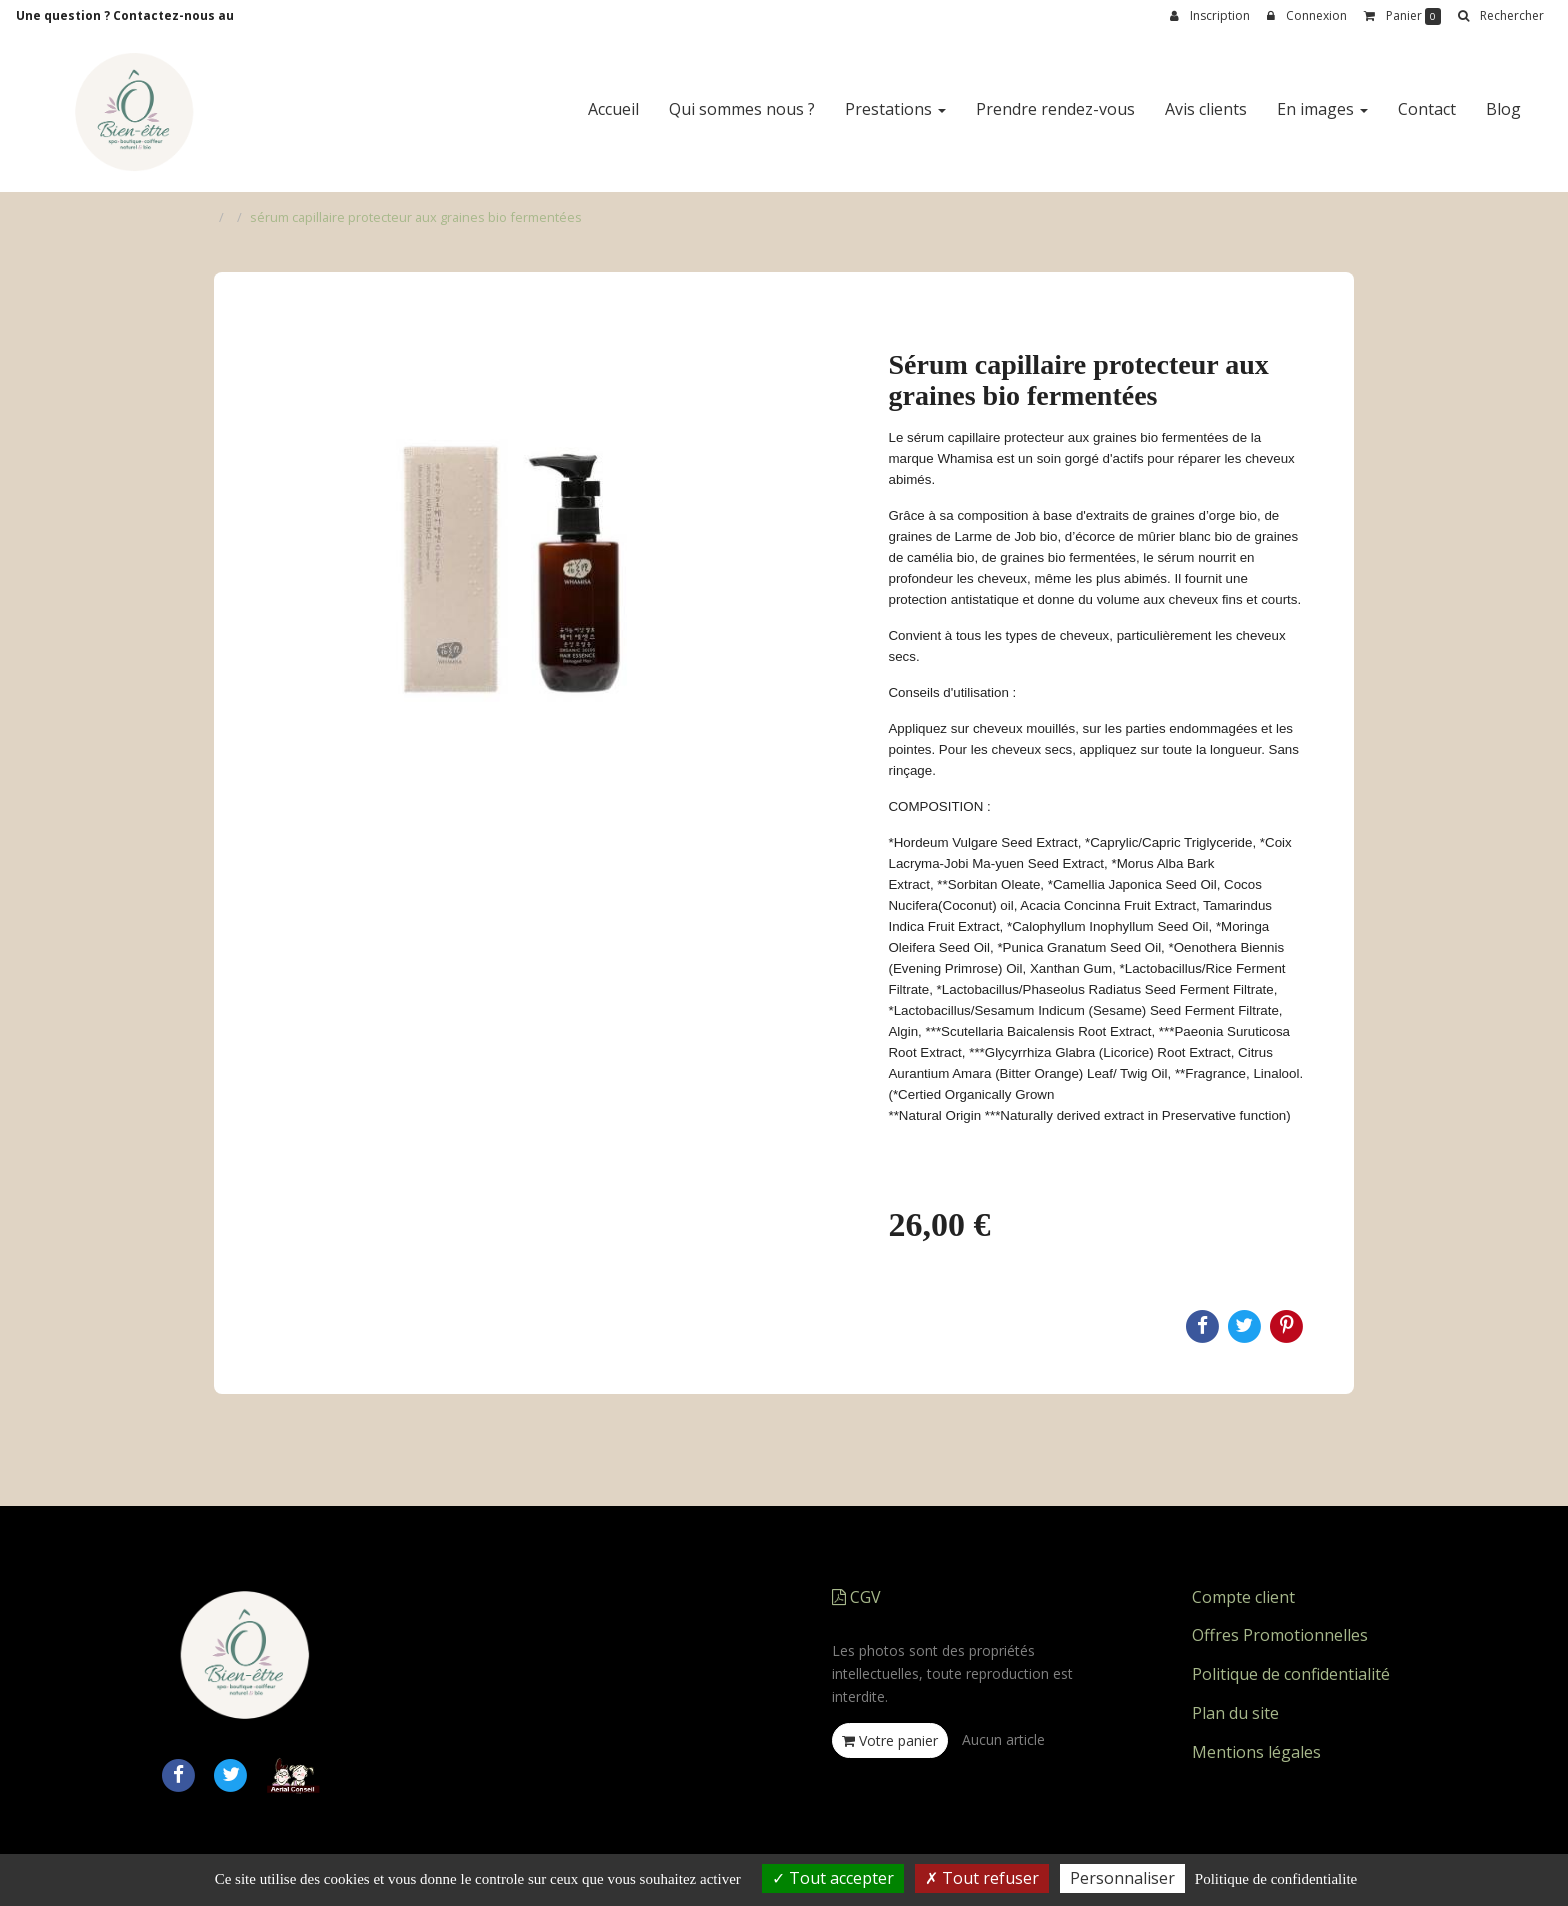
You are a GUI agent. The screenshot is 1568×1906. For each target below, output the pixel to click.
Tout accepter (833, 1878)
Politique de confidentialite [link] (1276, 1879)
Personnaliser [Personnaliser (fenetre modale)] (1122, 1878)
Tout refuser (982, 1878)
